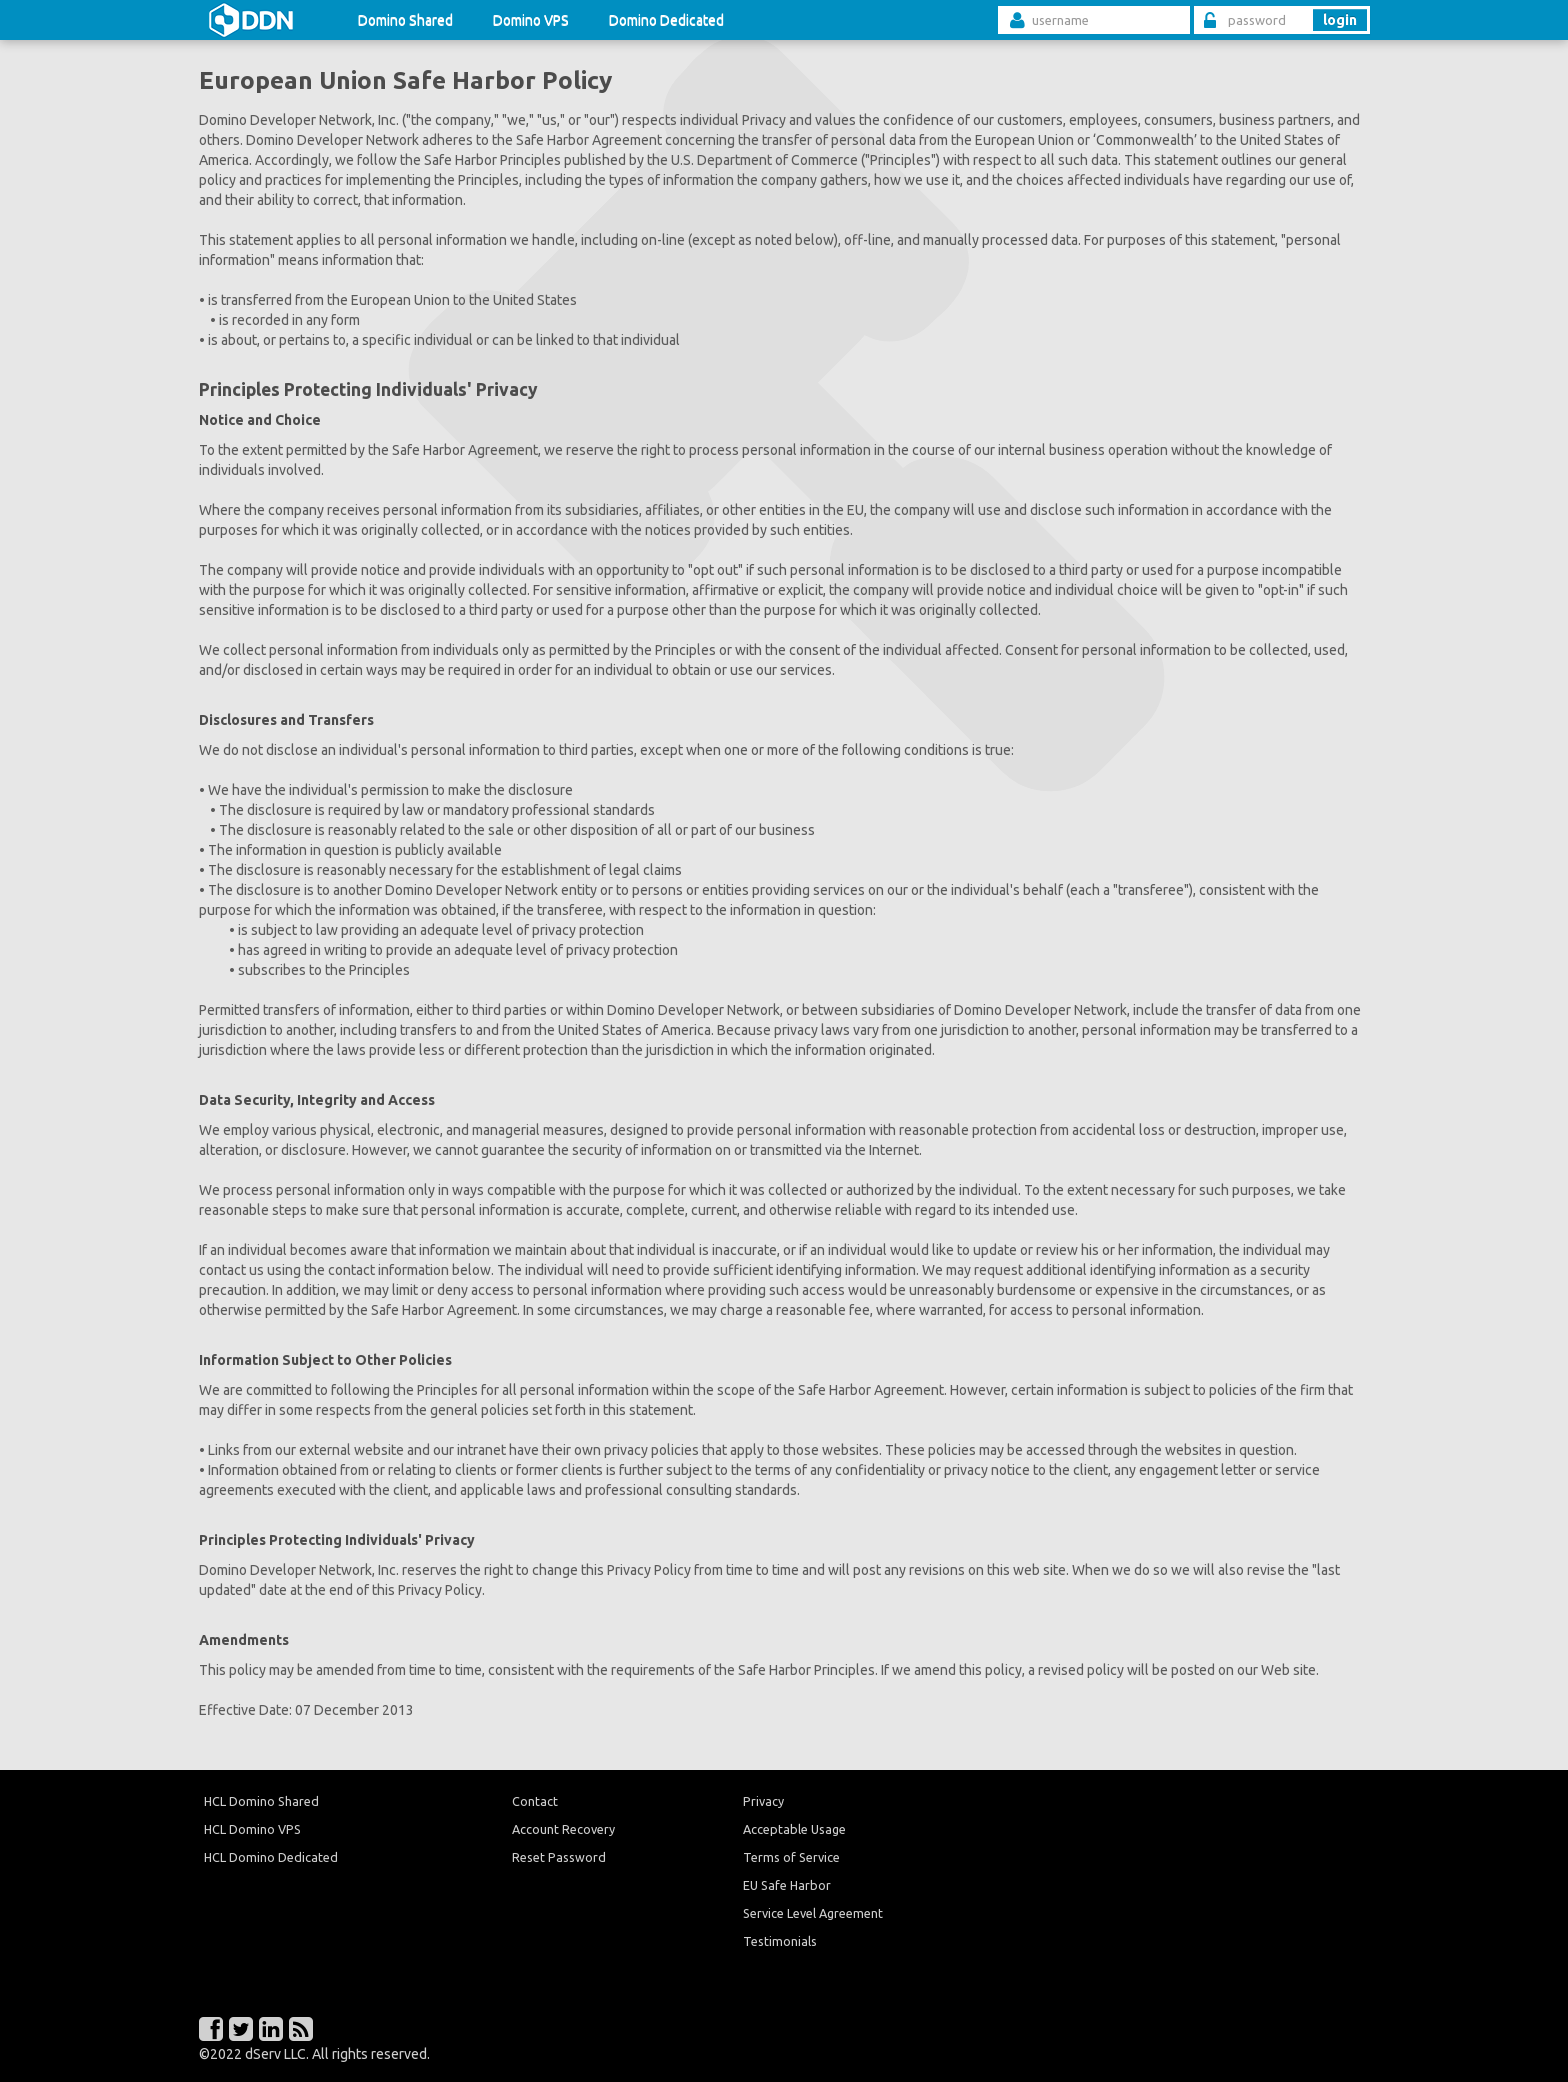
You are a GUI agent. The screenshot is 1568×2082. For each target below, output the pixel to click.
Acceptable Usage (794, 1829)
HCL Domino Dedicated (271, 1857)
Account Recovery (563, 1829)
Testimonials (780, 1941)
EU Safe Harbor (787, 1885)
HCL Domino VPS (252, 1829)
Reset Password (559, 1857)
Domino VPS (531, 20)
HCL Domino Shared (261, 1801)
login (1340, 20)
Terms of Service (791, 1857)
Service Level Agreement (813, 1913)
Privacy (763, 1801)
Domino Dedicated (666, 20)
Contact (535, 1801)
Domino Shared (405, 20)
